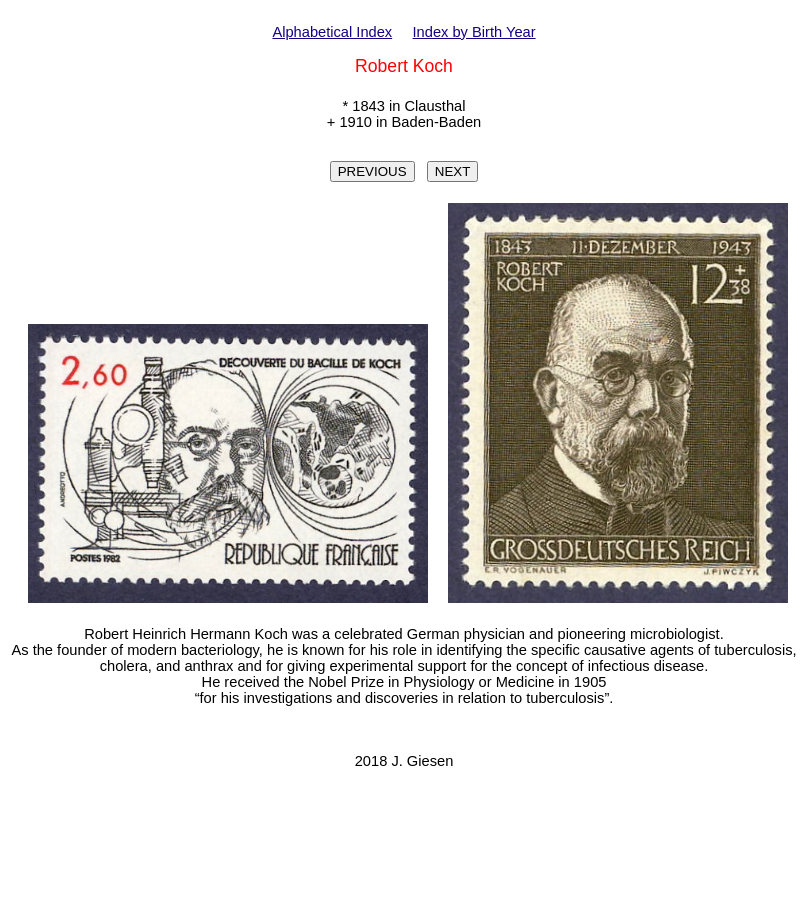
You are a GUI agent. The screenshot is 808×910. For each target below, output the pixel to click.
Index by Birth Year (474, 32)
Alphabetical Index (332, 32)
